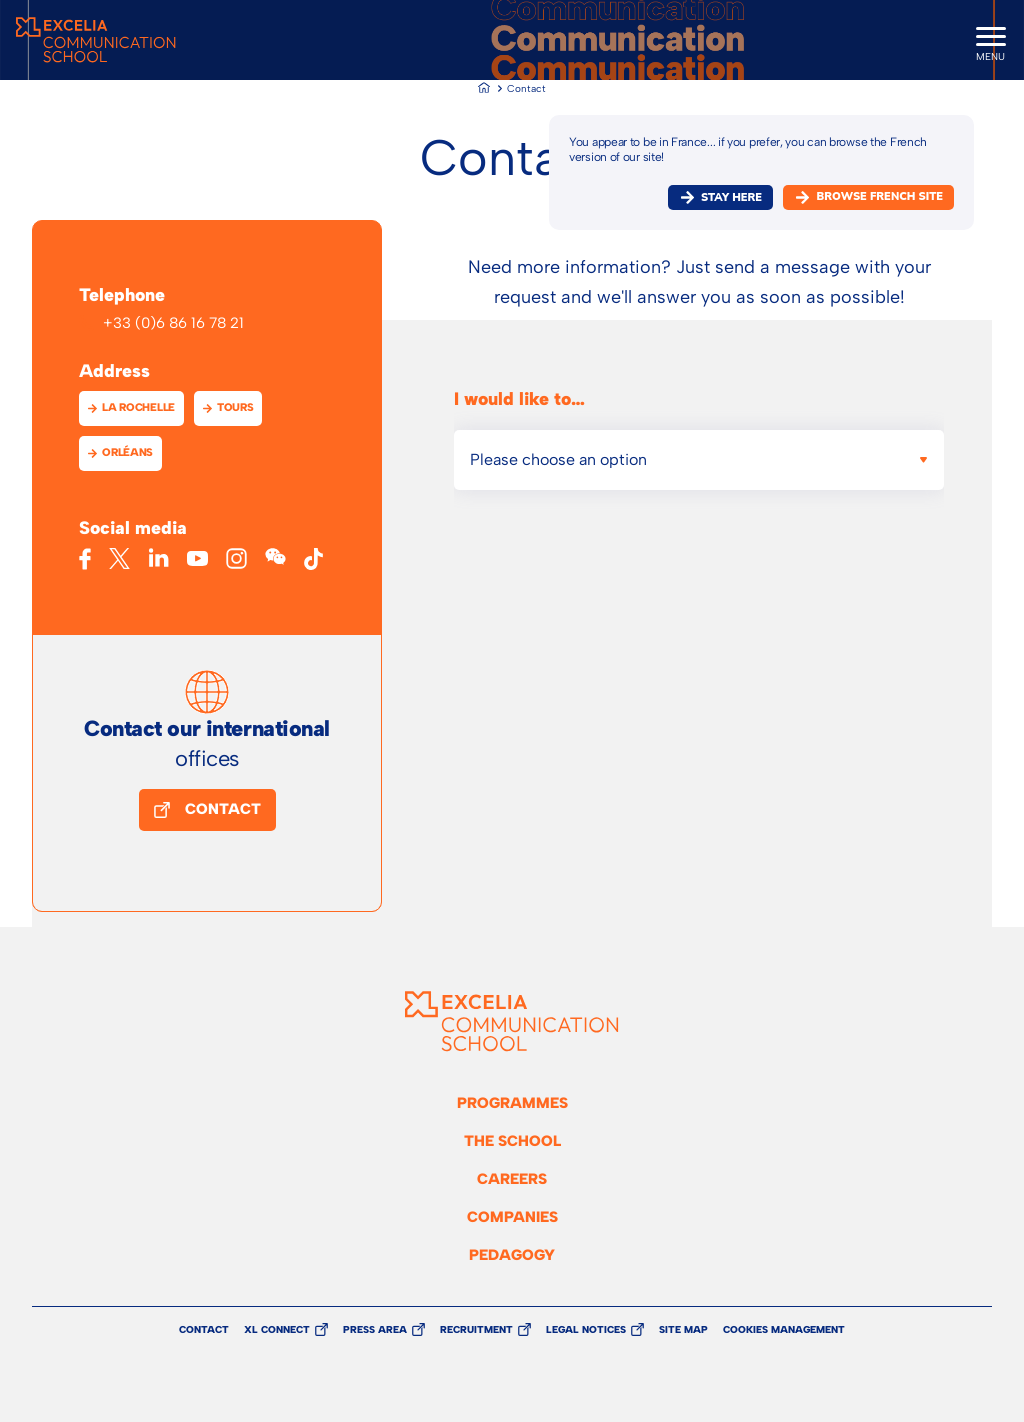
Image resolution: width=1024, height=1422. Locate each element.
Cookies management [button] (784, 1330)
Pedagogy (512, 1255)
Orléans (127, 452)
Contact (223, 809)
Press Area (375, 1329)
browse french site (880, 196)
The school (512, 1141)
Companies (512, 1217)
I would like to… (519, 399)
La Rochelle (138, 407)
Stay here (731, 197)
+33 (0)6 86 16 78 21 (173, 323)
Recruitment (476, 1329)
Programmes (512, 1103)
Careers (512, 1179)
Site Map (683, 1330)
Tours (235, 407)
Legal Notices (586, 1329)
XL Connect (277, 1329)
